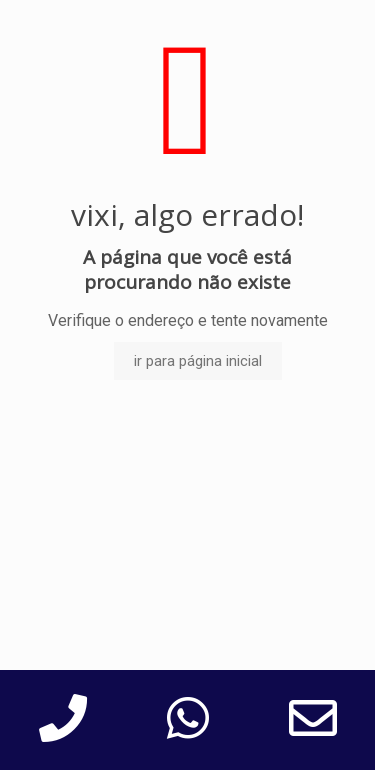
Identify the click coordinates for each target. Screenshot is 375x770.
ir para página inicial (198, 361)
